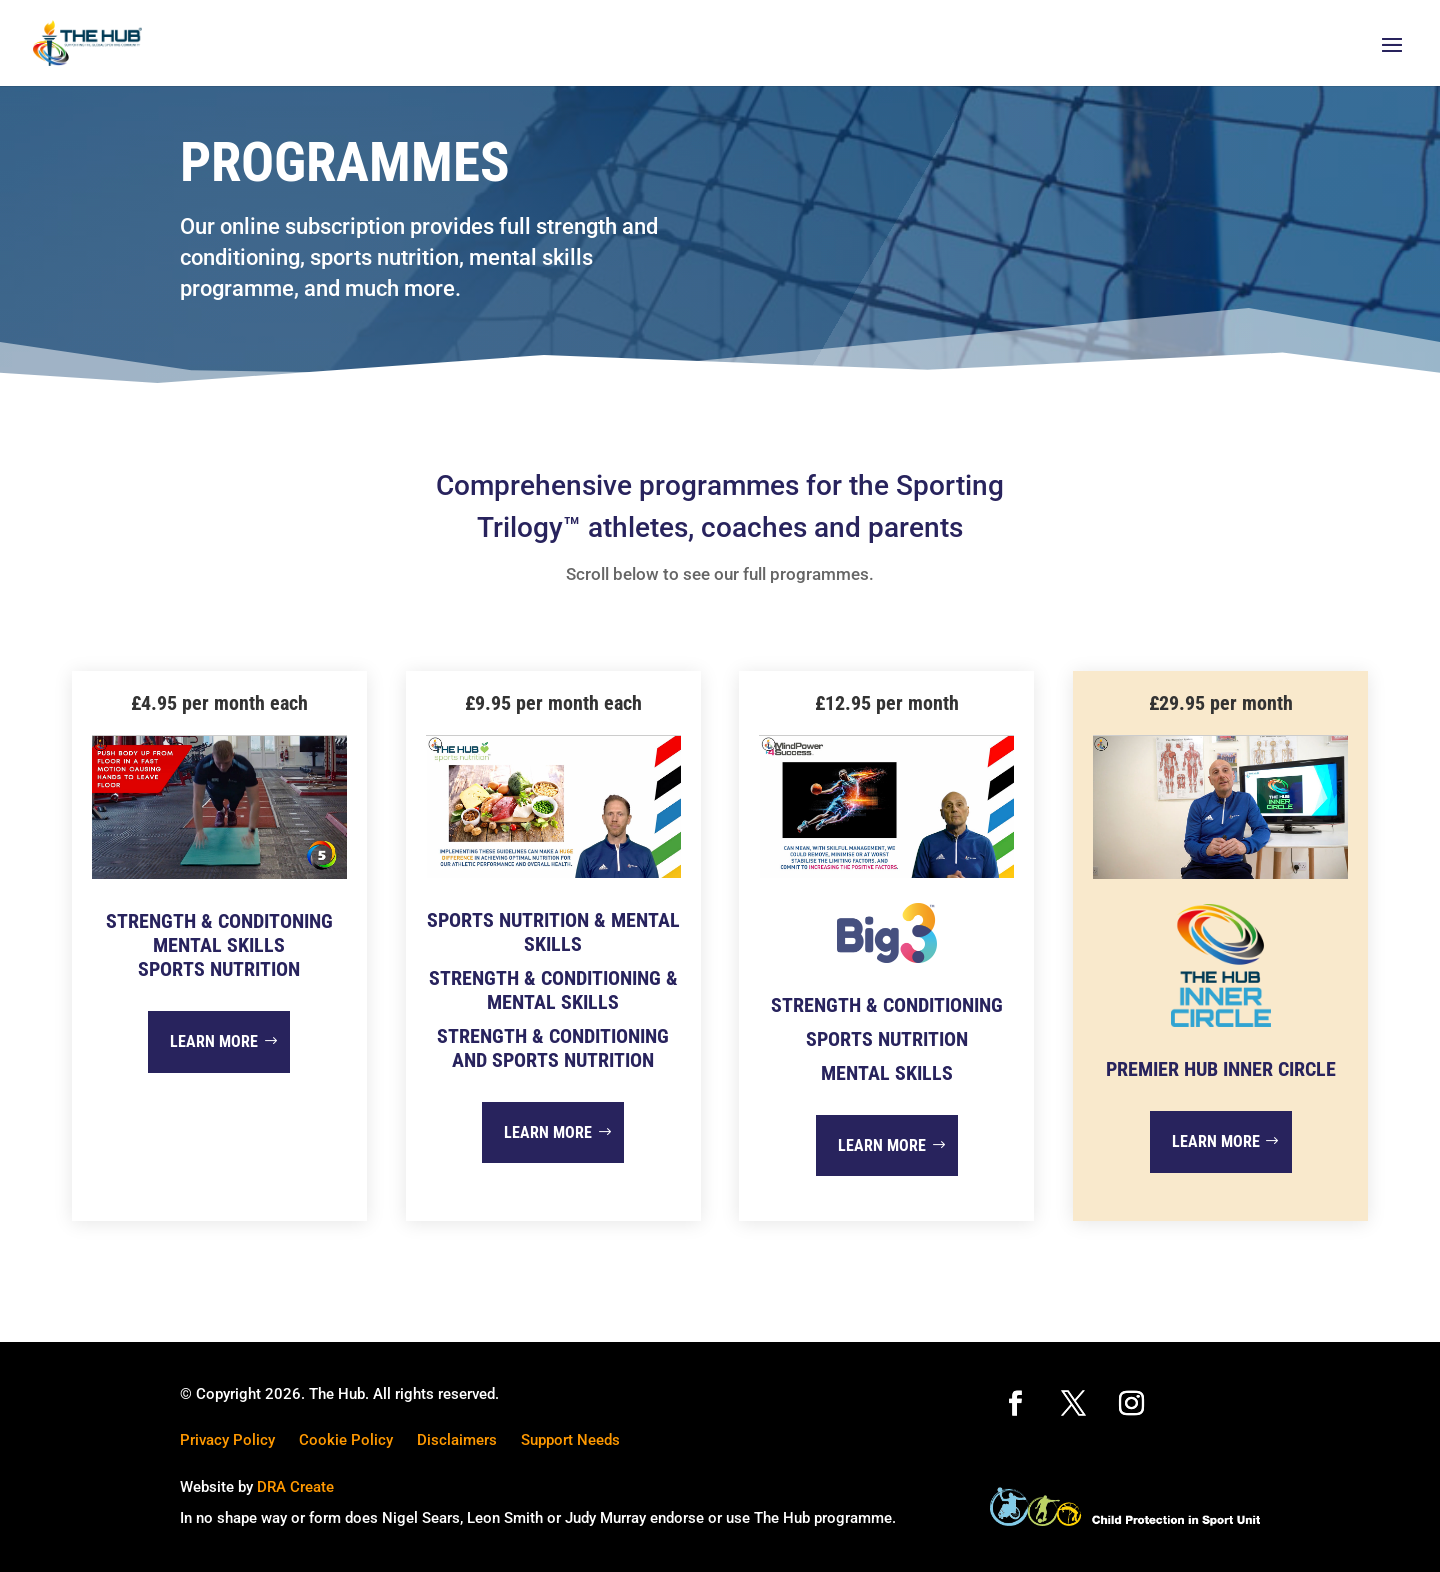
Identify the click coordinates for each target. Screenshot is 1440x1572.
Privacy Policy (227, 1440)
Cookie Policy (346, 1440)
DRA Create (295, 1487)
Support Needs (570, 1440)
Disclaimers (457, 1440)
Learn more (214, 1041)
